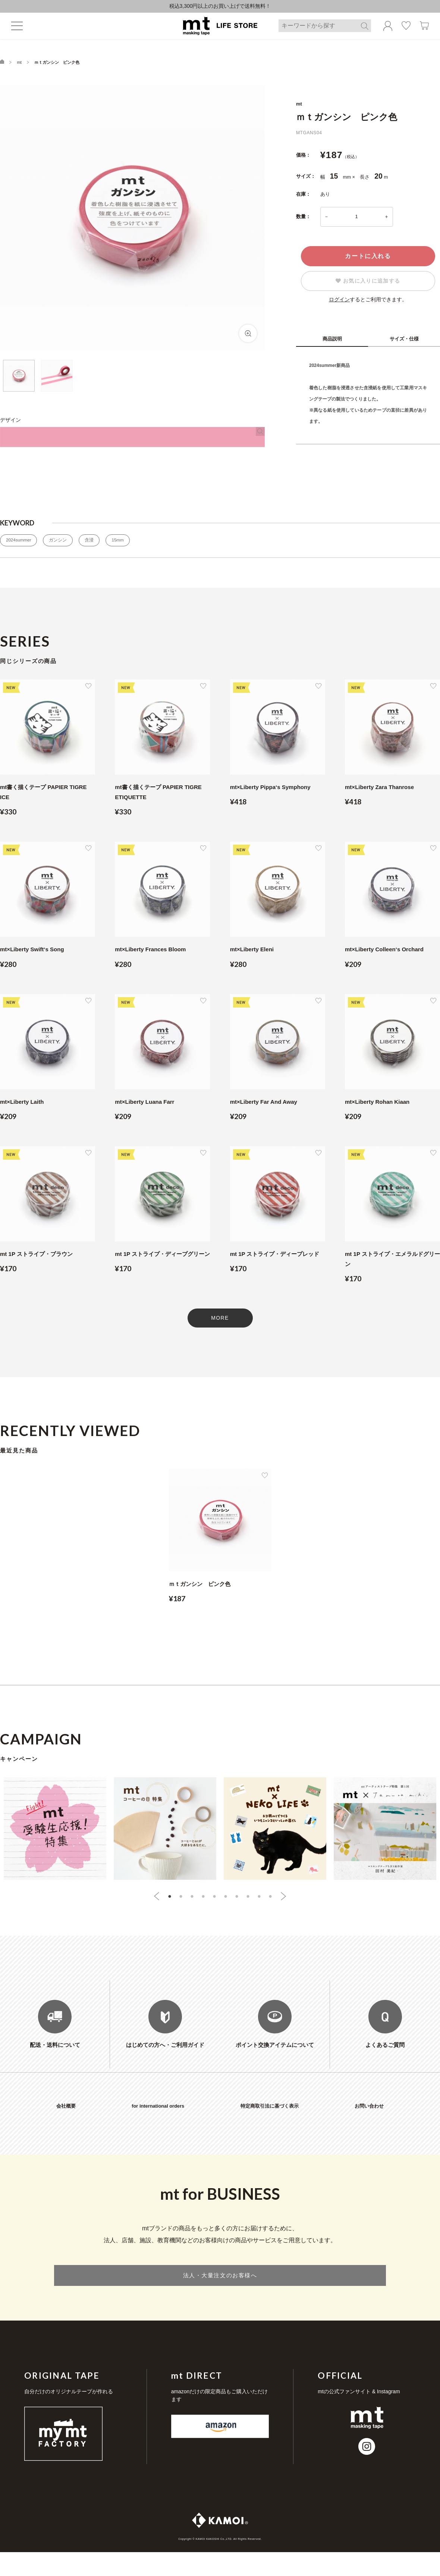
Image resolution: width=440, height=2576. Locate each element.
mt (19, 64)
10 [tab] (270, 1899)
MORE (220, 1321)
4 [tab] (203, 1899)
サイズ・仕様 (404, 341)
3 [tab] (192, 1899)
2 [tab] (181, 1899)
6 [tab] (225, 1899)
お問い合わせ (369, 2126)
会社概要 (66, 2126)
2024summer (20, 543)
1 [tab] (169, 1899)
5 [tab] (214, 1899)
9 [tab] (259, 1899)
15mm (124, 543)
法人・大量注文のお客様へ (219, 2297)
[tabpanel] (220, 1542)
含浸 (94, 543)
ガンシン (62, 543)
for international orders (158, 2126)
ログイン (339, 302)
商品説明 (332, 341)
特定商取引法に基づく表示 (270, 2126)
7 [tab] (237, 1899)
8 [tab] (248, 1899)
